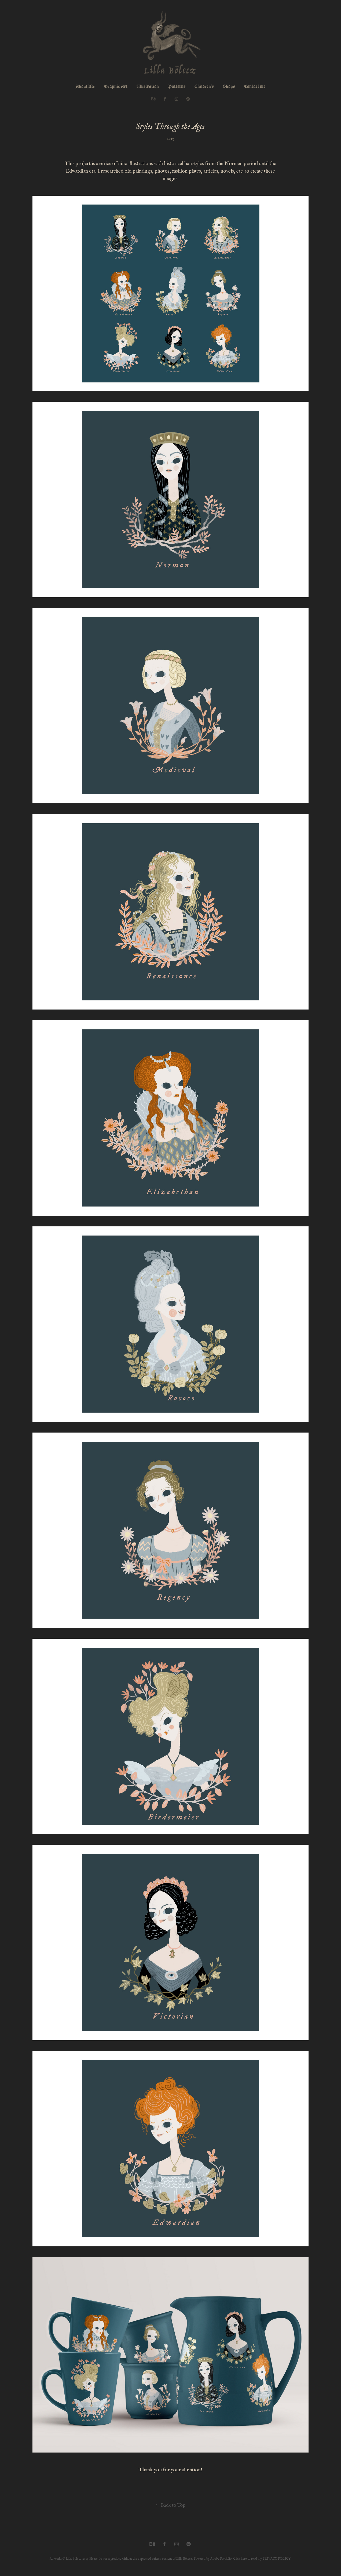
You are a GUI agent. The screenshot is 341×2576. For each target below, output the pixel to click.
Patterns (176, 86)
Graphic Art (115, 86)
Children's (204, 86)
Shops (229, 86)
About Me (85, 86)
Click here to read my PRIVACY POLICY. (261, 2558)
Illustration (148, 86)
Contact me (254, 86)
